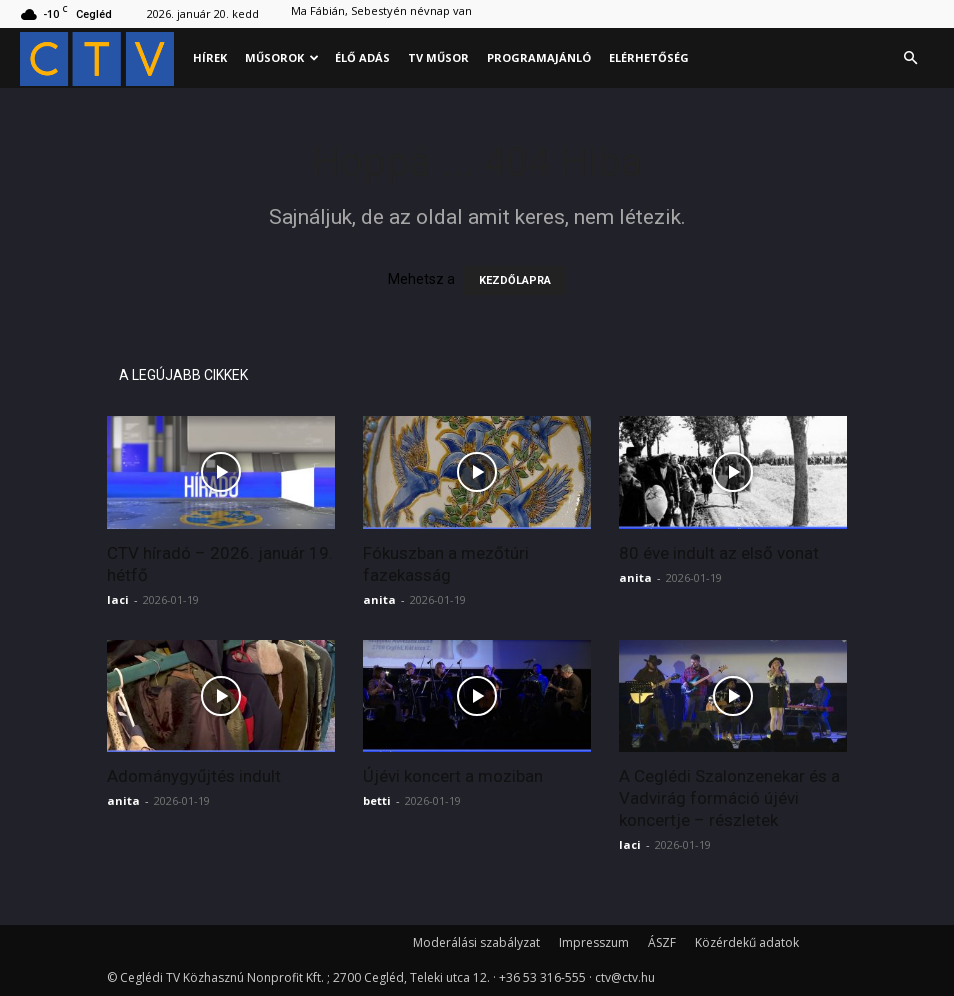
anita (379, 599)
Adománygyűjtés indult (194, 776)
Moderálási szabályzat (476, 942)
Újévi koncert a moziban (453, 776)
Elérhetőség (649, 57)
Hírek (210, 57)
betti (377, 800)
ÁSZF (662, 942)
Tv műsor (438, 57)
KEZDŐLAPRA (515, 280)
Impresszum (594, 942)
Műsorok (282, 57)
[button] (910, 58)
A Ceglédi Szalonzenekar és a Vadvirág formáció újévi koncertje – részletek (729, 798)
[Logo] (102, 58)
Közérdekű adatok (747, 942)
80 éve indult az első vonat (719, 553)
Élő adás (362, 57)
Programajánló (539, 57)
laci (118, 599)
